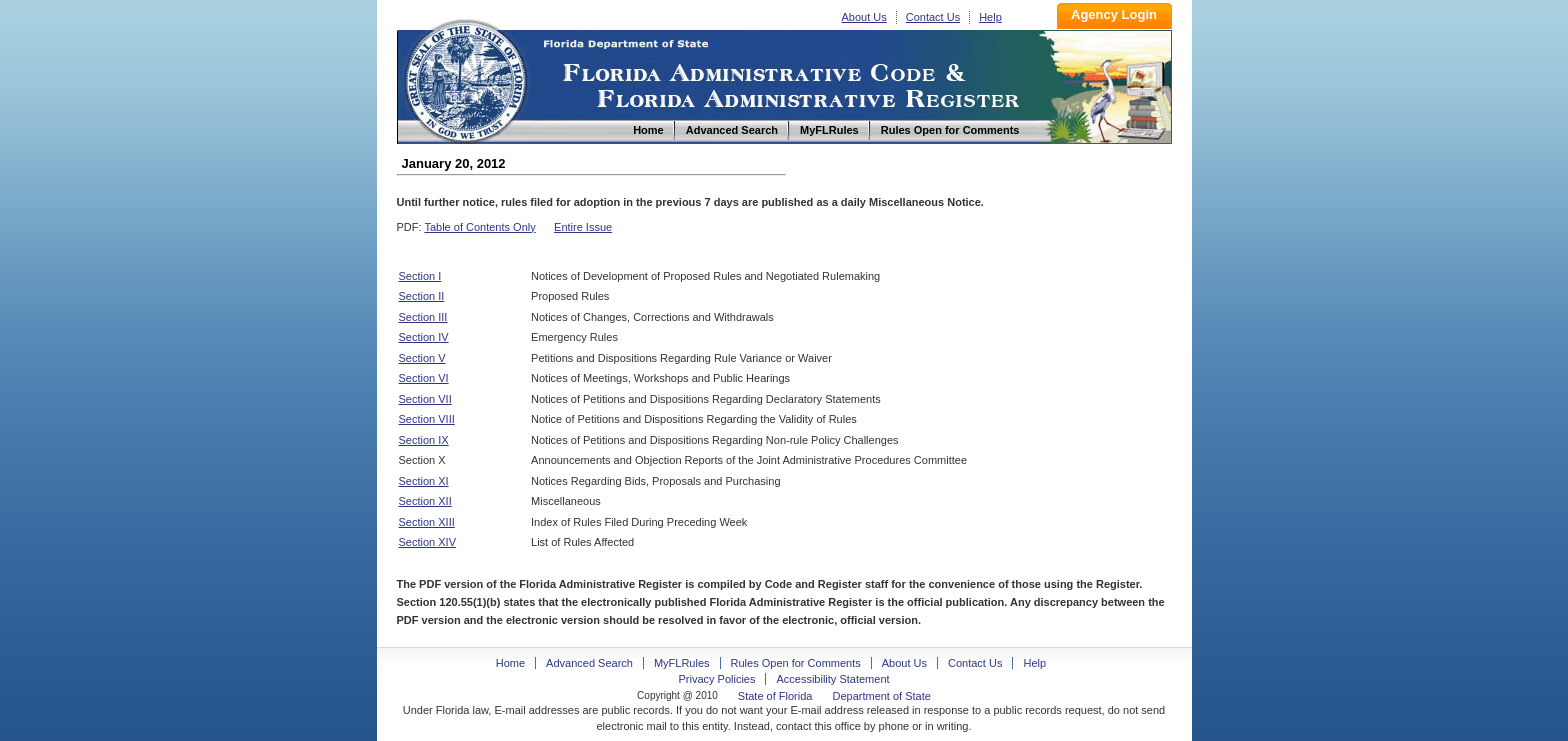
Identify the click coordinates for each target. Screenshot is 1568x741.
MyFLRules (682, 663)
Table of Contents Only (479, 227)
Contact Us (933, 17)
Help (990, 17)
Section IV (424, 337)
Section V (422, 358)
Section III (423, 317)
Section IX (424, 440)
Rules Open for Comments (796, 663)
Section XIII (427, 522)
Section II (422, 296)
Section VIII (427, 419)
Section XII (425, 501)
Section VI (424, 378)
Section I (420, 276)
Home (465, 78)
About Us (864, 17)
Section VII (425, 399)
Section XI (424, 481)
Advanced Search (589, 663)
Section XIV (427, 542)
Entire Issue (583, 227)
